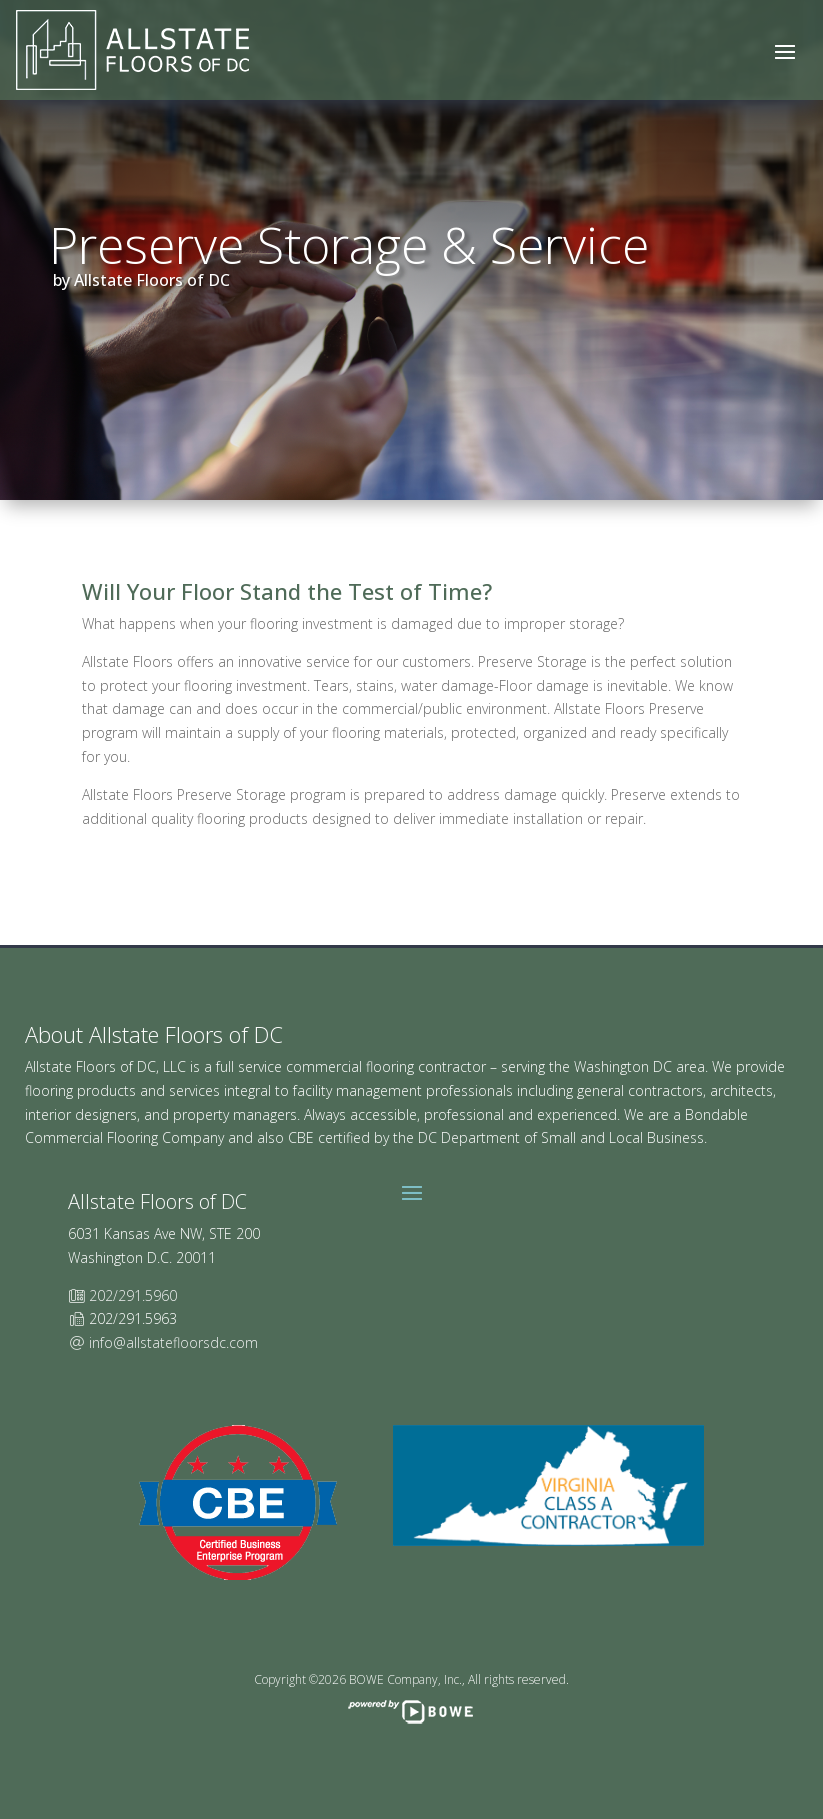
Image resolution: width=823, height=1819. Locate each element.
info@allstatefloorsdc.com (173, 1342)
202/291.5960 (133, 1295)
